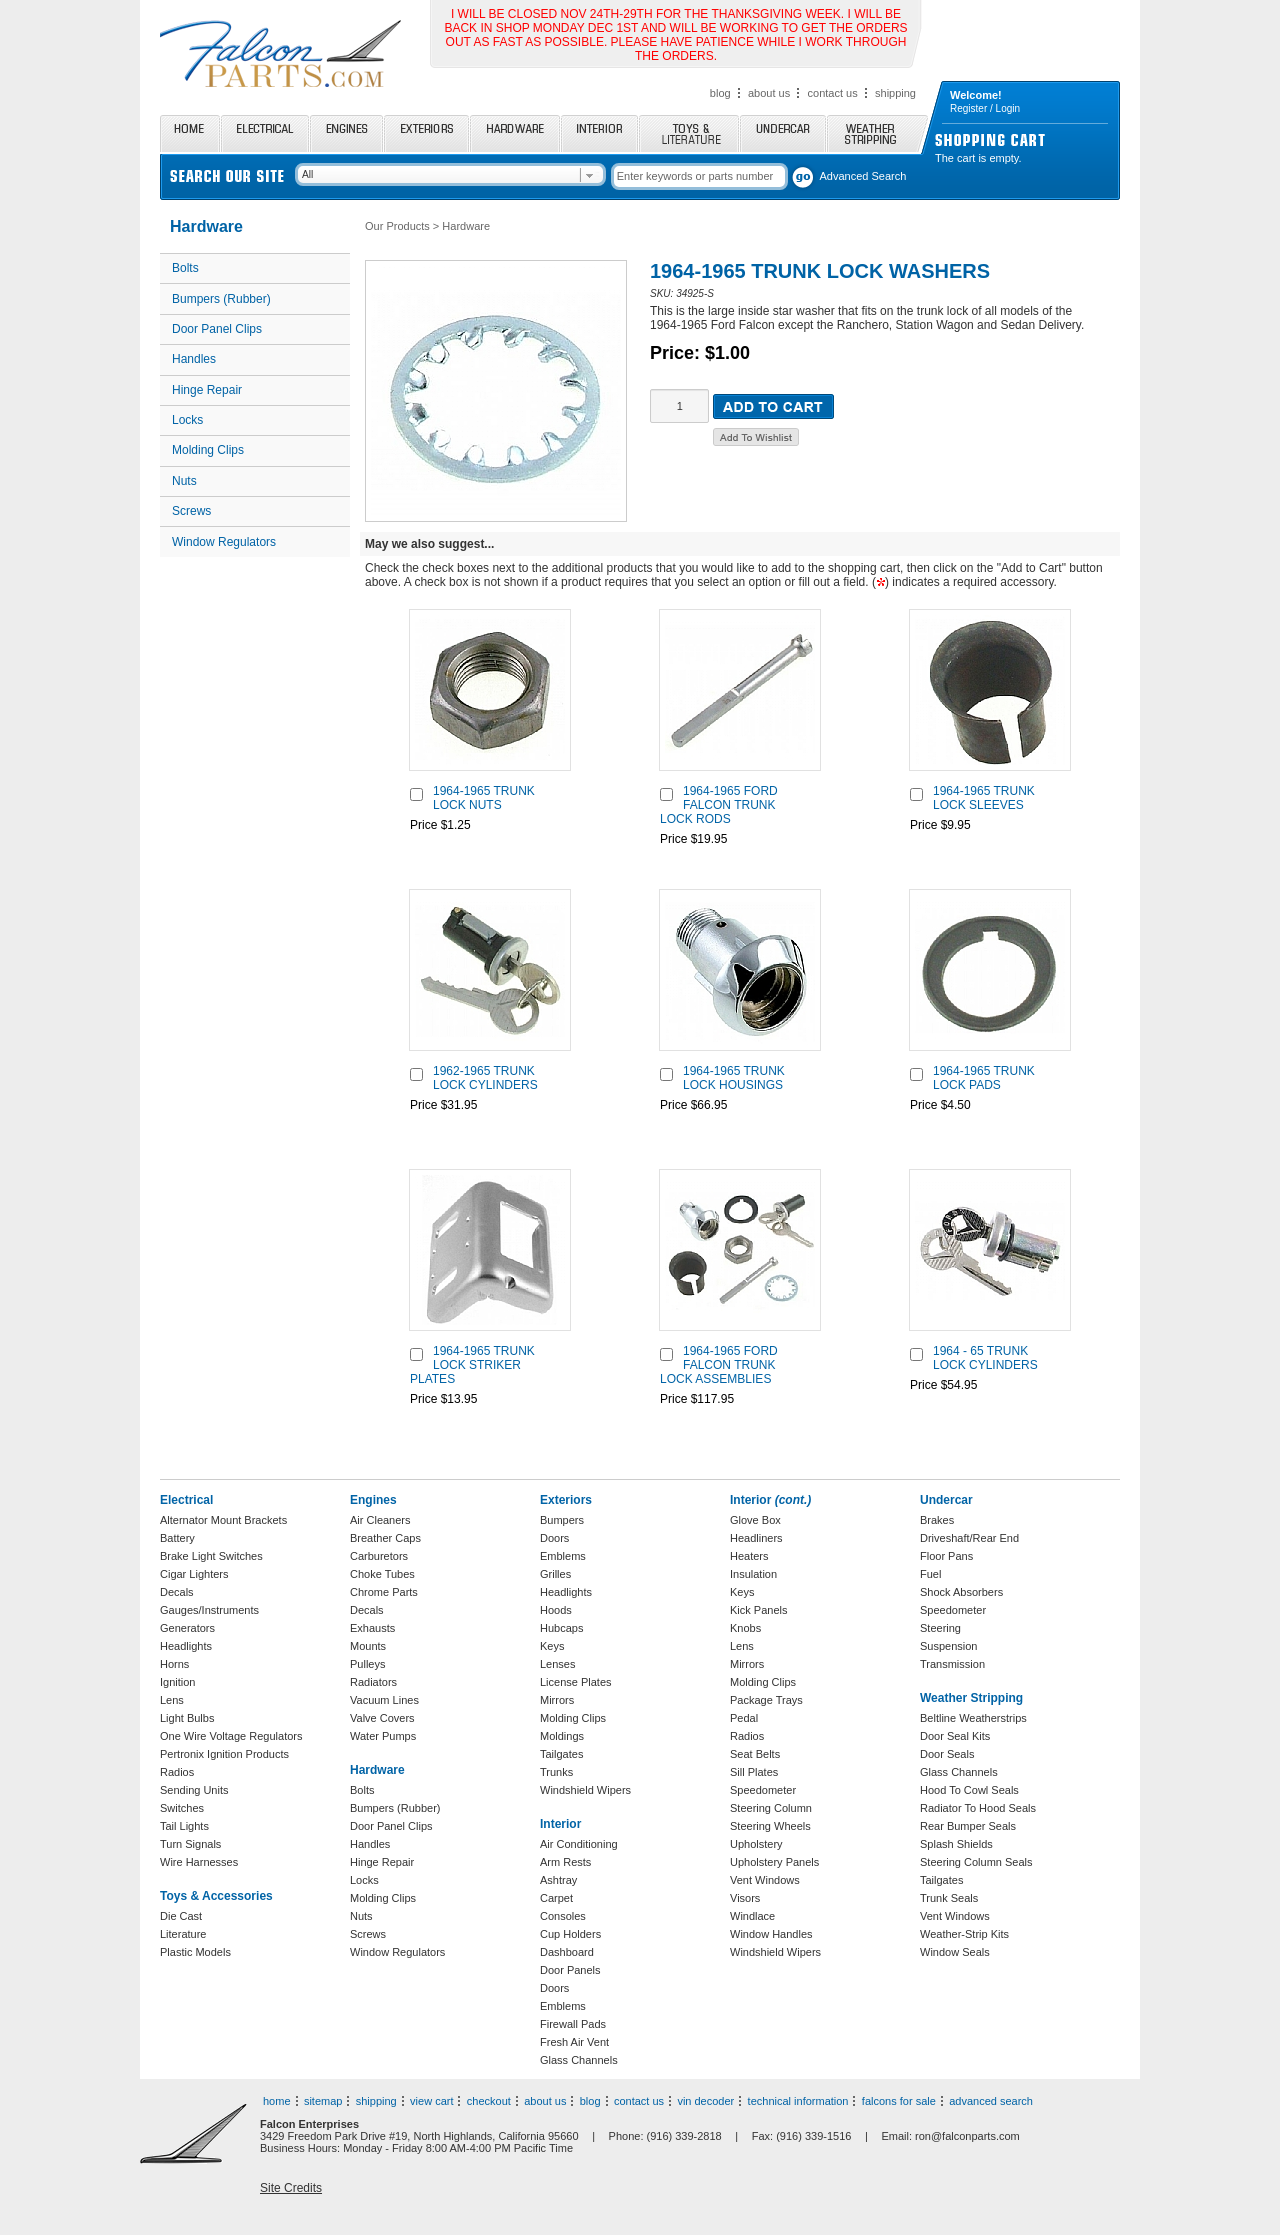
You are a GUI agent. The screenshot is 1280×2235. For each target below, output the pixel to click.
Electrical (265, 133)
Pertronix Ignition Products (224, 1754)
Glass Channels (579, 2060)
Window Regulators (224, 542)
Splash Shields (956, 1844)
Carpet (556, 1898)
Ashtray (558, 1880)
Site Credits (291, 2188)
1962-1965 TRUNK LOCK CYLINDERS (485, 1078)
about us (769, 93)
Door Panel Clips (217, 329)
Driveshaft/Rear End (969, 1538)
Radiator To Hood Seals (978, 1808)
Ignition (177, 1682)
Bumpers (562, 1520)
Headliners (756, 1538)
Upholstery (756, 1844)
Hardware (515, 133)
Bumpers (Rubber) (221, 299)
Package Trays (766, 1700)
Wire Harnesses (199, 1862)
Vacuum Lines (384, 1700)
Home (190, 133)
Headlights (186, 1646)
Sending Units (194, 1790)
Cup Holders (570, 1934)
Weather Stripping (877, 133)
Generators (187, 1628)
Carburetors (379, 1556)
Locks (187, 420)
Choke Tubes (382, 1574)
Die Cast (181, 1916)
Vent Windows (765, 1880)
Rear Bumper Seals (968, 1826)
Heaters (749, 1556)
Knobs (745, 1628)
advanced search (991, 2101)
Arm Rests (565, 1862)
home (277, 2101)
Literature (183, 1934)
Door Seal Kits (955, 1736)
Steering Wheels (770, 1826)
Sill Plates (754, 1772)
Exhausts (372, 1628)
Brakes (937, 1520)
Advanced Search (863, 176)
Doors (554, 1538)
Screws (191, 511)
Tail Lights (184, 1826)
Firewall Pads (573, 2024)
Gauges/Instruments (209, 1610)
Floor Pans (946, 1556)
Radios (177, 1772)
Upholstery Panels (774, 1862)
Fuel (930, 1574)
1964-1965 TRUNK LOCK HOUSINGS (734, 1078)
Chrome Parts (384, 1592)
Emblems (563, 1556)
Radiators (373, 1682)
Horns (174, 1664)
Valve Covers (382, 1718)
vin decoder (705, 2101)
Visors (745, 1898)
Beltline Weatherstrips (973, 1718)
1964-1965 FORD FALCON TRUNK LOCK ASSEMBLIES (719, 1365)
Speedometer (763, 1790)
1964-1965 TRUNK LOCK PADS (984, 1078)
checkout (489, 2101)
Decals (177, 1592)
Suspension (949, 1646)
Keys (552, 1646)
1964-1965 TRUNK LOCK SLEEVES (984, 798)
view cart (431, 2101)
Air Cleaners (380, 1520)
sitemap (323, 2101)
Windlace (752, 1916)
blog (720, 93)
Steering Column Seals (976, 1862)
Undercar (783, 133)
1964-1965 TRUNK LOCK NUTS (484, 798)
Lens (172, 1700)
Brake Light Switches (211, 1556)
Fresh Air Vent (574, 2042)
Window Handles (771, 1934)
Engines (346, 133)
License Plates (576, 1682)
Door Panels (570, 1970)
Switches (182, 1808)
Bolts (185, 268)
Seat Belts (755, 1754)
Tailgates (561, 1754)
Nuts (184, 481)
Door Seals (947, 1754)
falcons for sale (899, 2101)
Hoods (556, 1610)
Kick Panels (758, 1610)
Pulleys (367, 1664)
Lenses (557, 1664)
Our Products (397, 226)
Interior (599, 133)
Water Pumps (383, 1736)
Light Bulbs (187, 1718)
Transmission (952, 1664)
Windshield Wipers (585, 1790)
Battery (177, 1538)
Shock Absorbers (961, 1592)
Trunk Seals (949, 1898)
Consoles (563, 1916)
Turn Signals (190, 1844)
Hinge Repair (207, 390)
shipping (895, 93)
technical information (798, 2101)
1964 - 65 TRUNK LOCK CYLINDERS (985, 1358)
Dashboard (567, 1952)
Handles (194, 359)
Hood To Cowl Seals (969, 1790)
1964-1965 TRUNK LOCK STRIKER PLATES (472, 1365)
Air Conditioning (579, 1844)
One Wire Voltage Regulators (231, 1736)
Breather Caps (385, 1538)
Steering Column (771, 1808)
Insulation (753, 1574)
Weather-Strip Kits (964, 1934)
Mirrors (557, 1700)
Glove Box (755, 1520)
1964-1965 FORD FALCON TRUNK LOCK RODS (719, 805)
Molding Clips (208, 450)
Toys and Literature (689, 133)
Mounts (368, 1646)
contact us (833, 93)
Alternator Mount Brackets (223, 1520)
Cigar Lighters (194, 1574)
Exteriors (426, 133)
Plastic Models (195, 1952)
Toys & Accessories (216, 1896)
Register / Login (985, 108)
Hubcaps (561, 1628)
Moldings (562, 1736)
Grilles (555, 1574)
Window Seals (955, 1952)
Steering (940, 1628)
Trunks (556, 1772)
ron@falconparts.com (967, 2136)
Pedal (744, 1718)
